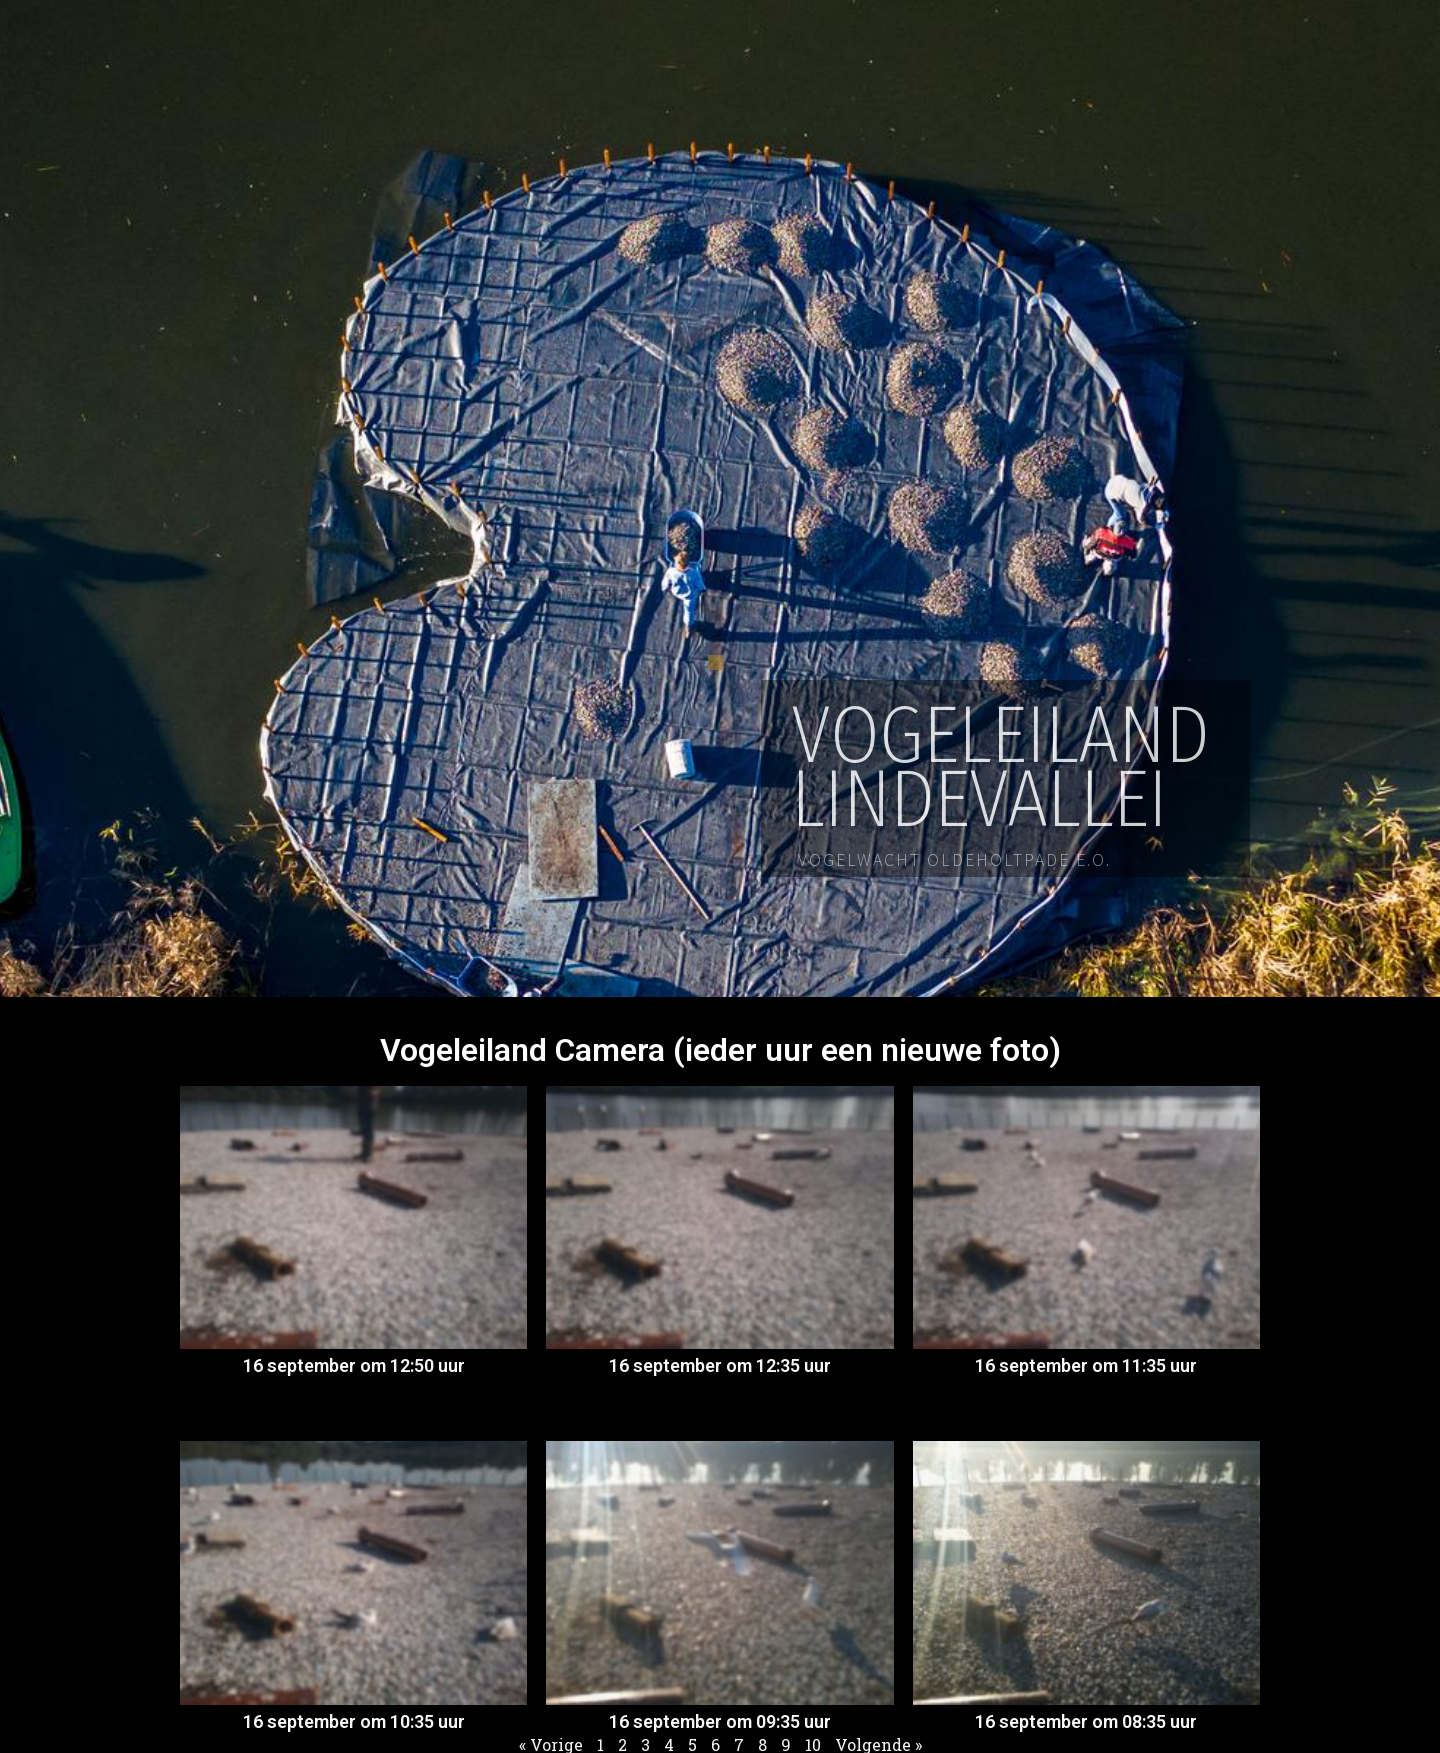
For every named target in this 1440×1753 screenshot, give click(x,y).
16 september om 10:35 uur (354, 1721)
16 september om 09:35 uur (720, 1721)
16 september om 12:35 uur (720, 1365)
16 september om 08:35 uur (1086, 1721)
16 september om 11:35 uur (1086, 1365)
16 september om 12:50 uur (354, 1365)
